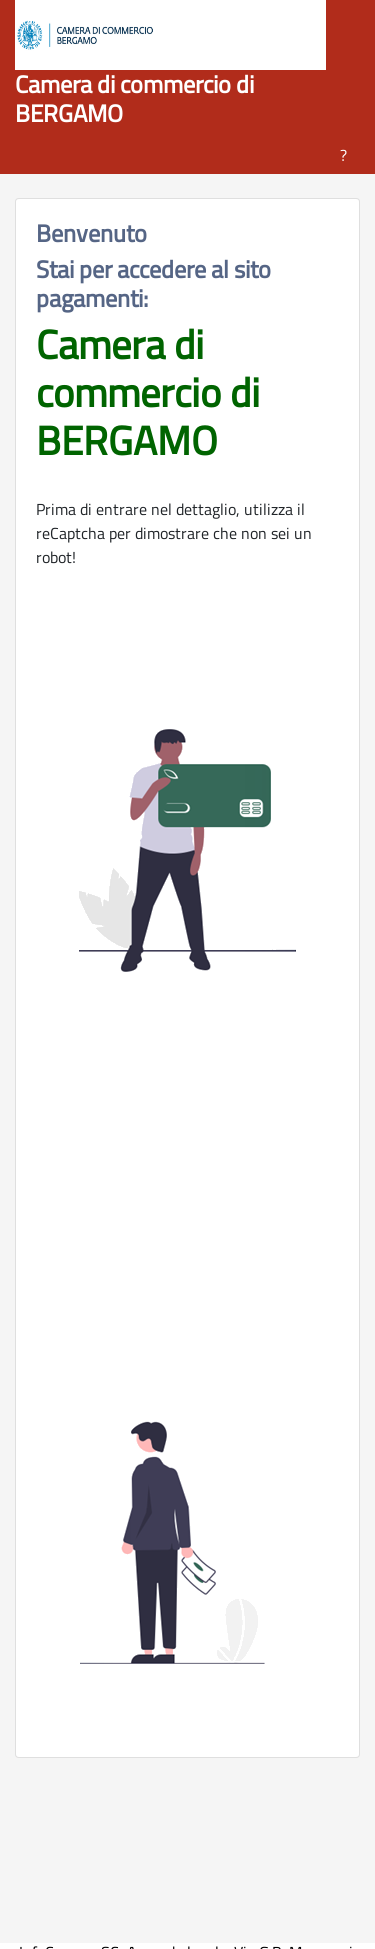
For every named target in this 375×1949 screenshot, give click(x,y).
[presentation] (188, 1211)
